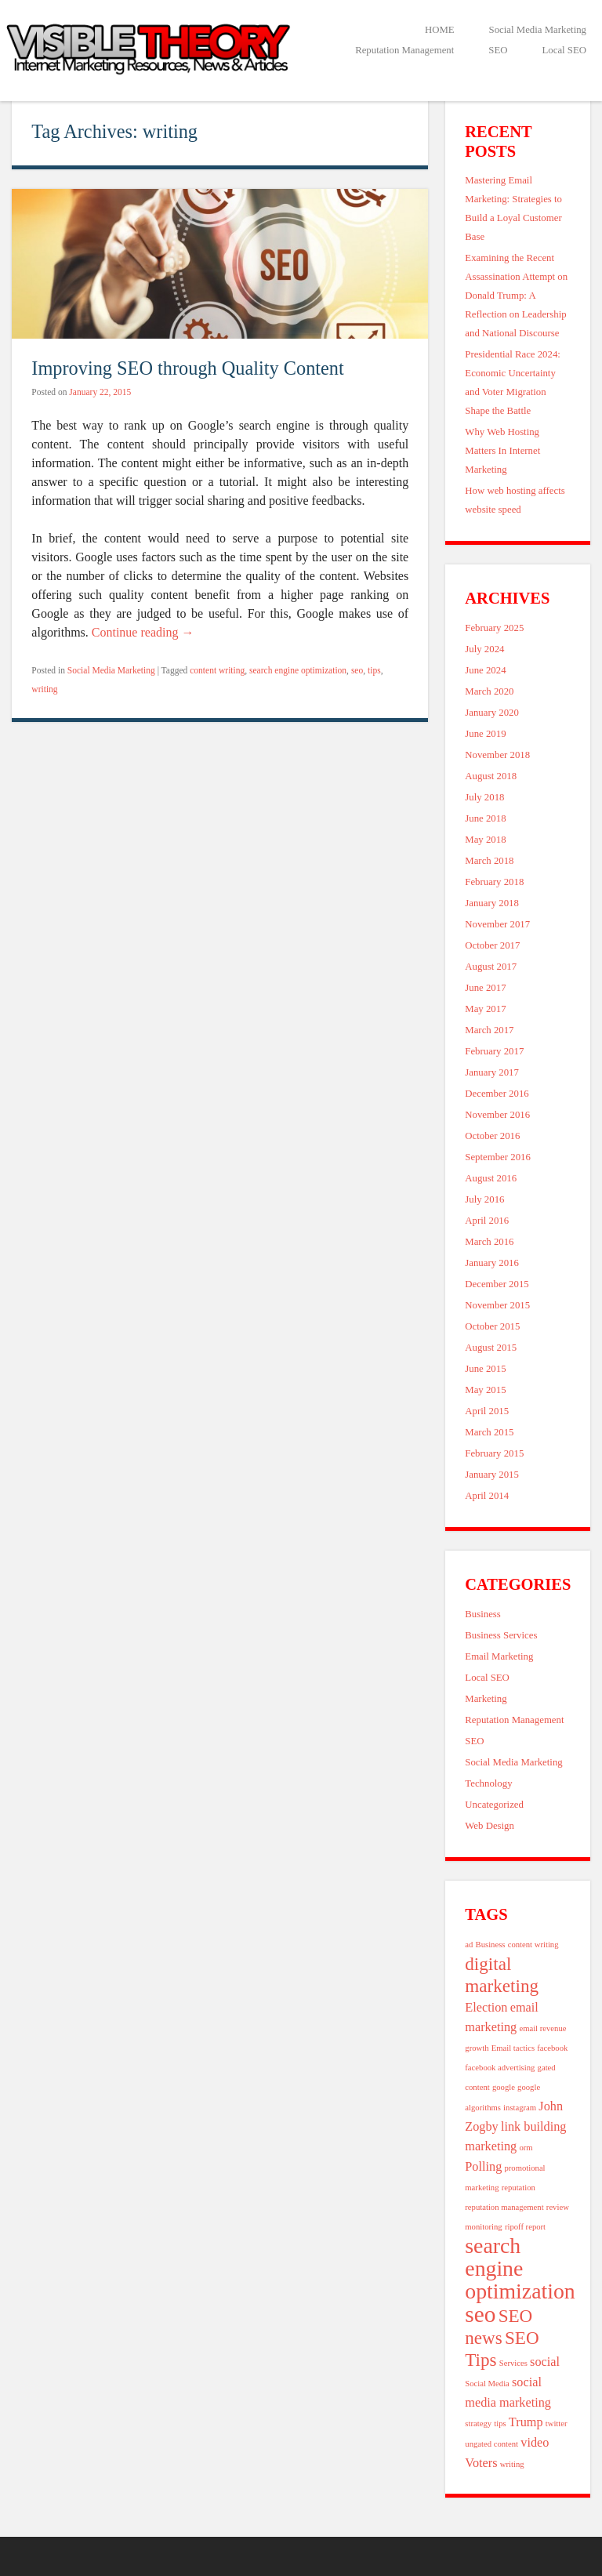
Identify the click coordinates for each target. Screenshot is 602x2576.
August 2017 (491, 966)
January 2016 (492, 1262)
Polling (483, 2167)
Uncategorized (494, 1804)
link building (534, 2127)
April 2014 (487, 1495)
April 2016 (487, 1220)
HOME (440, 29)
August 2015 (491, 1347)
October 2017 (492, 945)
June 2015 (485, 1368)
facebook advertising (500, 2067)
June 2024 (485, 670)
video (534, 2443)
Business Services (501, 1635)
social (545, 2362)
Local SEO (564, 50)
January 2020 (492, 712)
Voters (481, 2463)
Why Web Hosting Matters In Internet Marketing (502, 450)
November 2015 (497, 1305)
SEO (497, 50)
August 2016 (491, 1178)
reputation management (504, 2207)
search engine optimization (297, 670)
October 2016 (492, 1135)
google (503, 2087)
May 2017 (485, 1008)
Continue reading (143, 632)
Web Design (489, 1825)
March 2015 (489, 1432)
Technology (488, 1783)
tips (374, 670)
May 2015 (485, 1389)
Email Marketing (499, 1656)
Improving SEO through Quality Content (187, 368)
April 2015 (487, 1411)
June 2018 (485, 818)
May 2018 (485, 839)
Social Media (487, 2383)
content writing (217, 670)
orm (525, 2147)
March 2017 (489, 1030)
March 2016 (489, 1241)
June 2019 (485, 733)
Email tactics (513, 2048)
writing (44, 689)
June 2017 (485, 987)
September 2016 (498, 1157)
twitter (557, 2423)
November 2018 (497, 754)
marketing (491, 2146)
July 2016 (484, 1199)
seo (357, 670)
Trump (526, 2422)
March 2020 (489, 691)
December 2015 (496, 1284)
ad (469, 1944)
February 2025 (494, 627)
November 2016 (497, 1114)
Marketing (485, 1698)
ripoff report (525, 2226)
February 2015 (494, 1453)
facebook (552, 2048)
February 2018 (494, 881)
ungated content (491, 2444)
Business (483, 1614)
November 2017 (497, 924)
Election (486, 2008)
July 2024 (484, 649)
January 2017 (492, 1072)
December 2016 (496, 1093)
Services (513, 2363)
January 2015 (492, 1474)
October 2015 (492, 1326)
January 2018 (492, 903)
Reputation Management (404, 50)
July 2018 (484, 797)
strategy (478, 2423)
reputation (518, 2187)
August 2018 (491, 776)
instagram (519, 2107)
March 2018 (489, 860)
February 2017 (494, 1051)
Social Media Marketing (537, 29)
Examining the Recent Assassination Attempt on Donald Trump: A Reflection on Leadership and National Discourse (516, 295)
